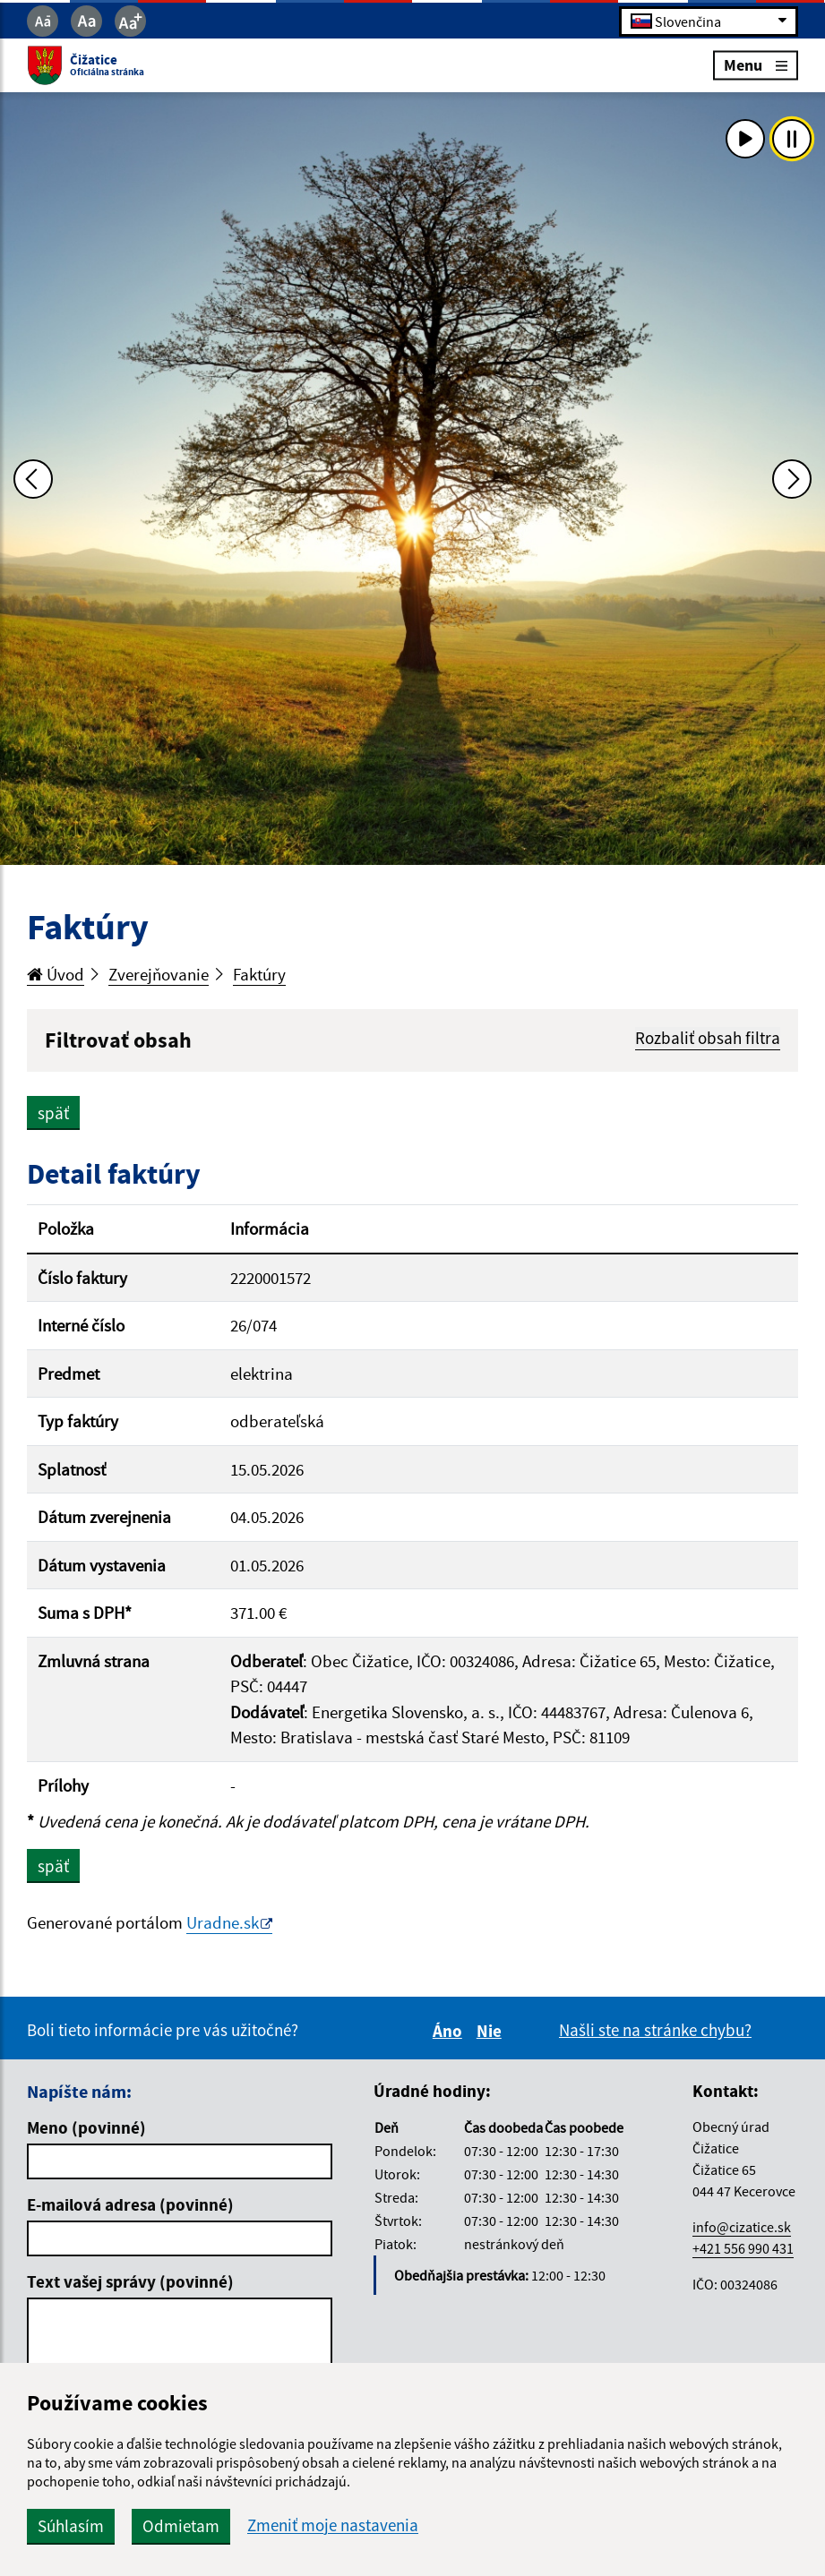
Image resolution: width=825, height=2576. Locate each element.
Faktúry (259, 974)
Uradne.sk (222, 1922)
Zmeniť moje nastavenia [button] (332, 2525)
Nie (492, 2030)
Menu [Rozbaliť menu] (755, 65)
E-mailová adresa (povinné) (130, 2204)
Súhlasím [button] (71, 2526)
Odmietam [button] (180, 2526)
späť (53, 1113)
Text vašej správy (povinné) (130, 2281)
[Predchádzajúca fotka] (33, 479)
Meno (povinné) (86, 2127)
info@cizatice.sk (741, 2227)
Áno (450, 2030)
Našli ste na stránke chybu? (655, 2030)
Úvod (55, 974)
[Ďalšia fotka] (792, 479)
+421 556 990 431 (743, 2248)
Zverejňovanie (158, 974)
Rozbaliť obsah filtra (707, 1037)
